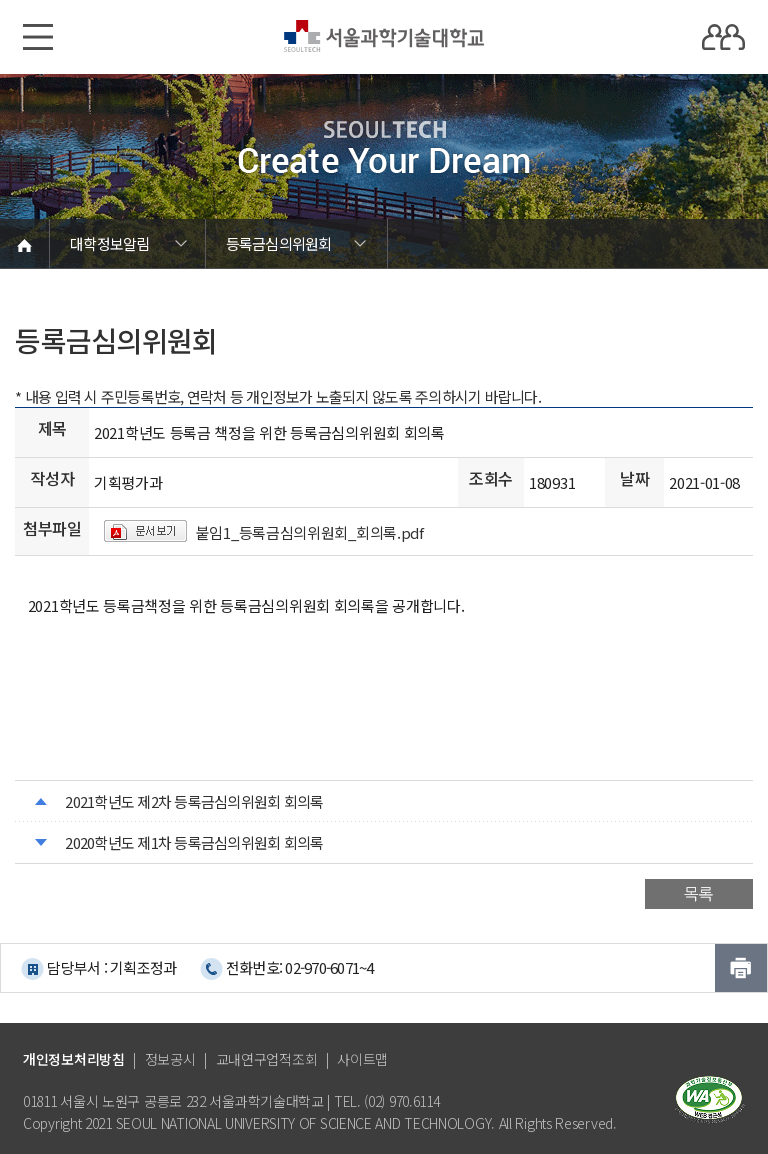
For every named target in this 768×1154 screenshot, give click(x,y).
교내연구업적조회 (267, 1059)
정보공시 (170, 1059)
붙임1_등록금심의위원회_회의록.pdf (310, 532)
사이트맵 (362, 1059)
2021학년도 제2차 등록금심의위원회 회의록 (194, 801)
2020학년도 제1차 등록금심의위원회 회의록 (194, 842)
